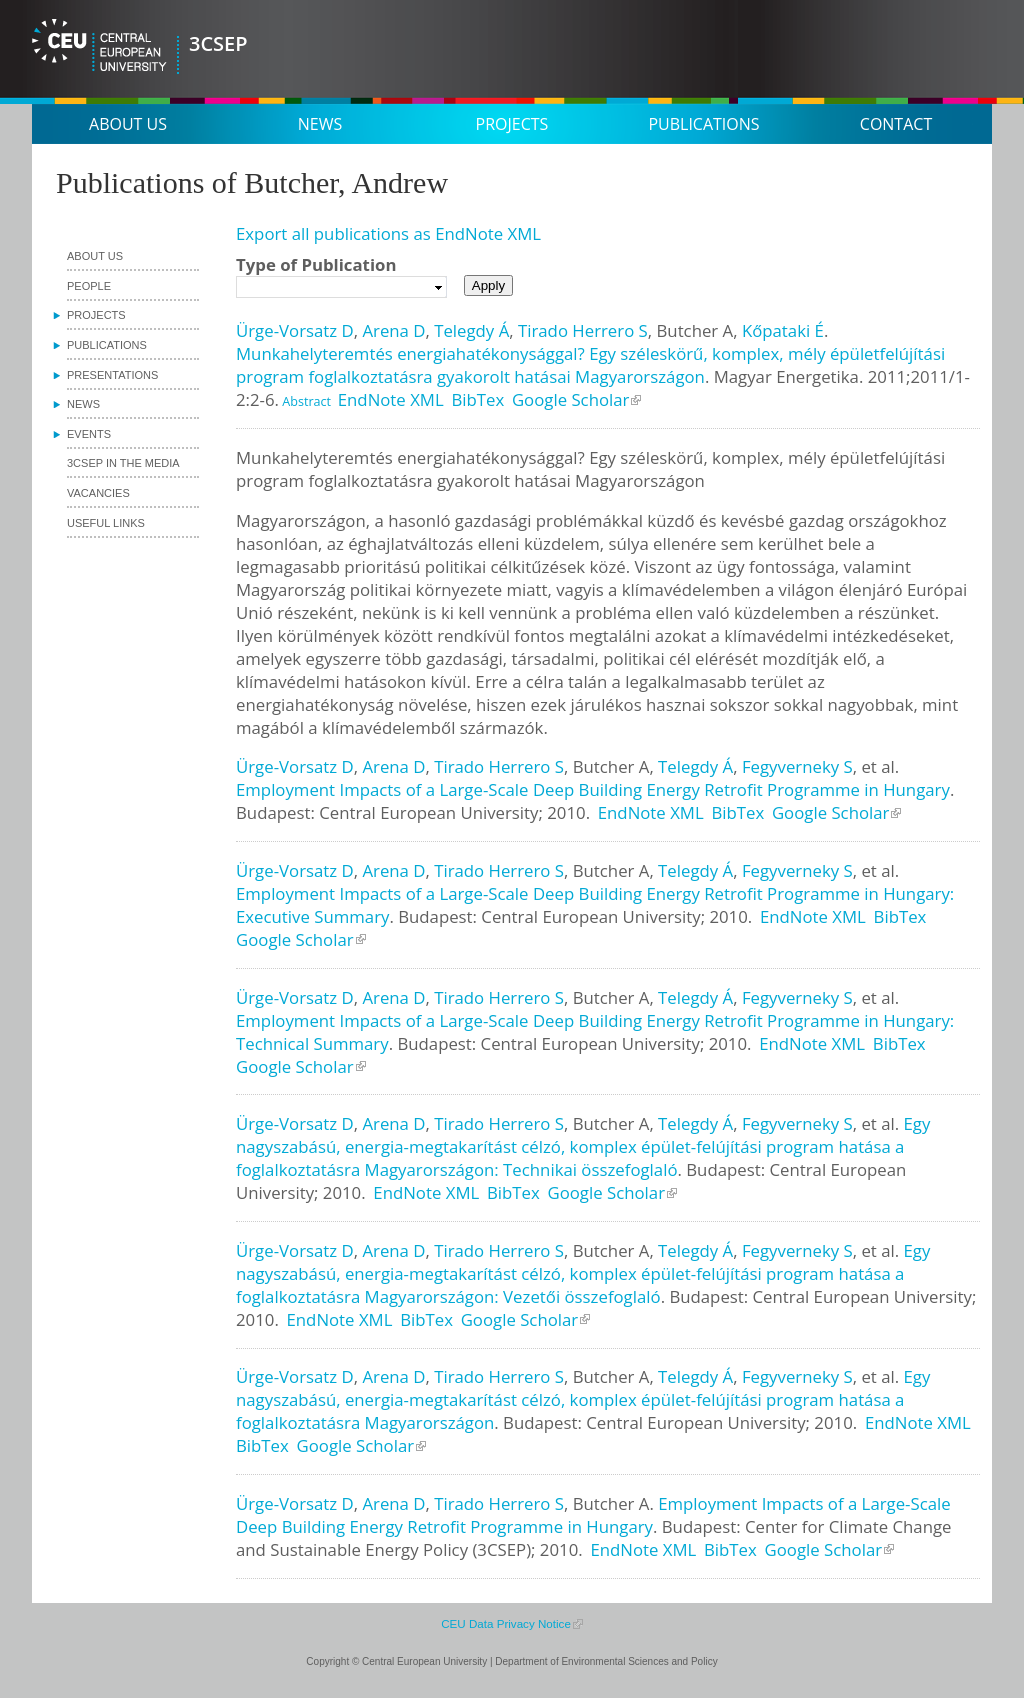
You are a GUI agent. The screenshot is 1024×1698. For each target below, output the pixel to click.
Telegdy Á (471, 330)
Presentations (112, 375)
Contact (896, 124)
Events (89, 434)
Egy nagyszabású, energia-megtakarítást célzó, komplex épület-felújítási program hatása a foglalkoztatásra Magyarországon (583, 1399)
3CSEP (218, 43)
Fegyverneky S (797, 766)
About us (128, 124)
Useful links (106, 523)
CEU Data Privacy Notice (506, 1623)
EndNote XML (391, 399)
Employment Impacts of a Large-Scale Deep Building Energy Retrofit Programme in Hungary (593, 789)
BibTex (477, 399)
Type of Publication (316, 264)
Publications (703, 124)
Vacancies (98, 493)
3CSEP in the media (123, 463)
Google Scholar (571, 399)
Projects (512, 124)
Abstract (305, 401)
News (320, 124)
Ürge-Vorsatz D (295, 330)
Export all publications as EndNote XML (388, 233)
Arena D (393, 330)
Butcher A (695, 330)
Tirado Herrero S (583, 330)
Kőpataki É (783, 330)
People (89, 286)
